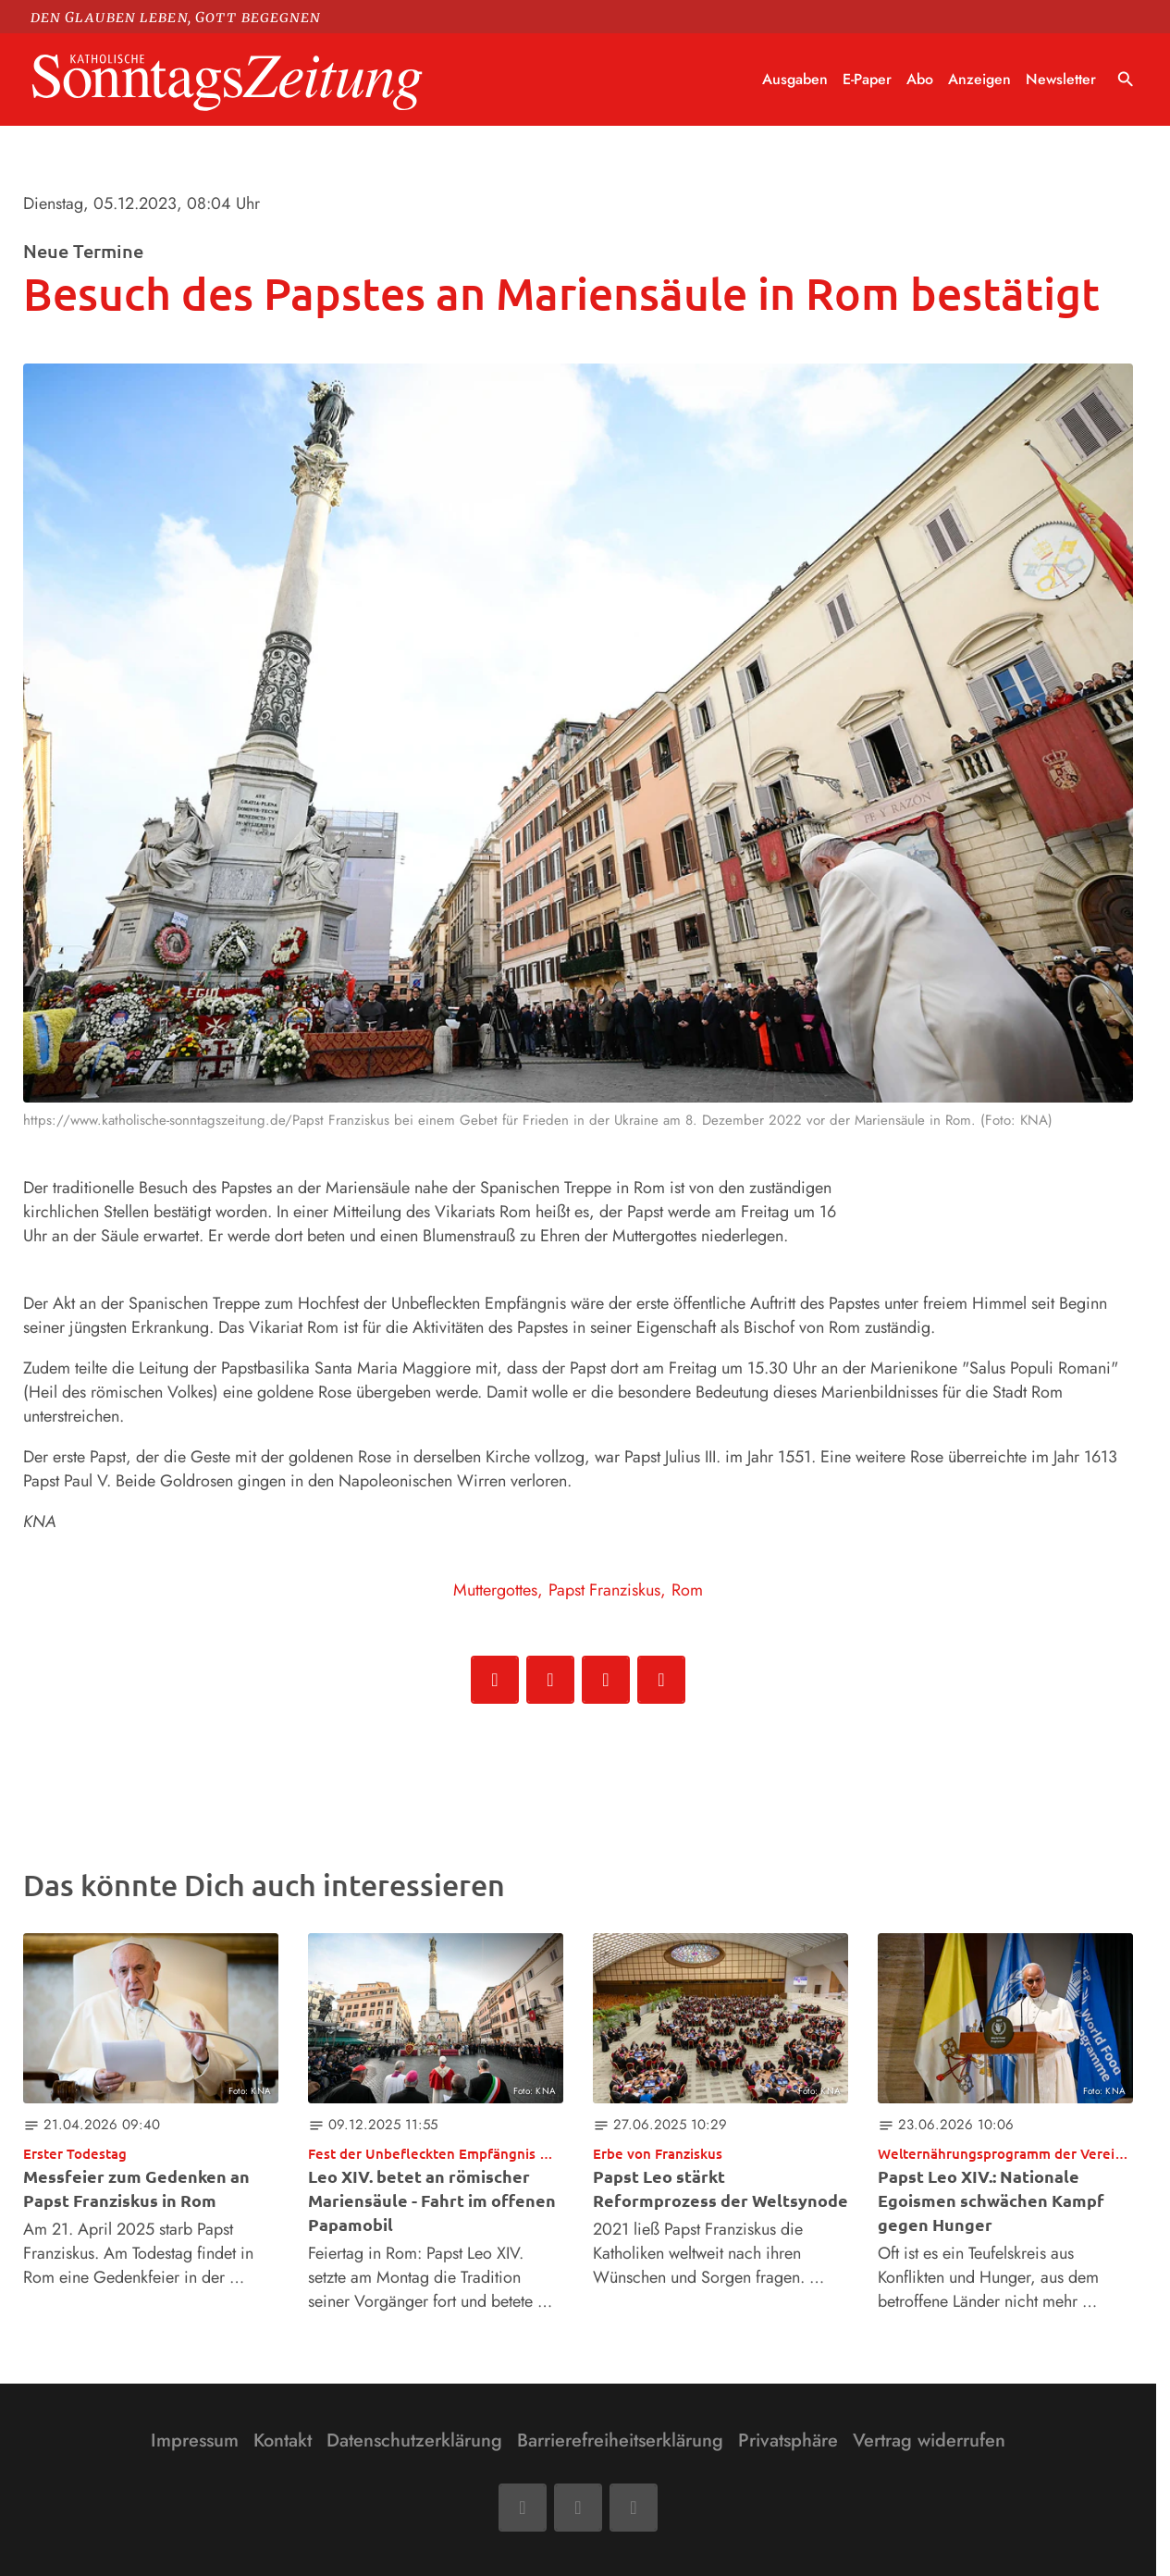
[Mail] (578, 2508)
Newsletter (1061, 79)
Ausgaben (795, 79)
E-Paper (867, 79)
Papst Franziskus (604, 1590)
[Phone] (634, 2508)
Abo (919, 79)
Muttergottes (495, 1590)
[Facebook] (523, 2508)
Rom (687, 1590)
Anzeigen (979, 79)
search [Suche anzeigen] (1125, 79)
